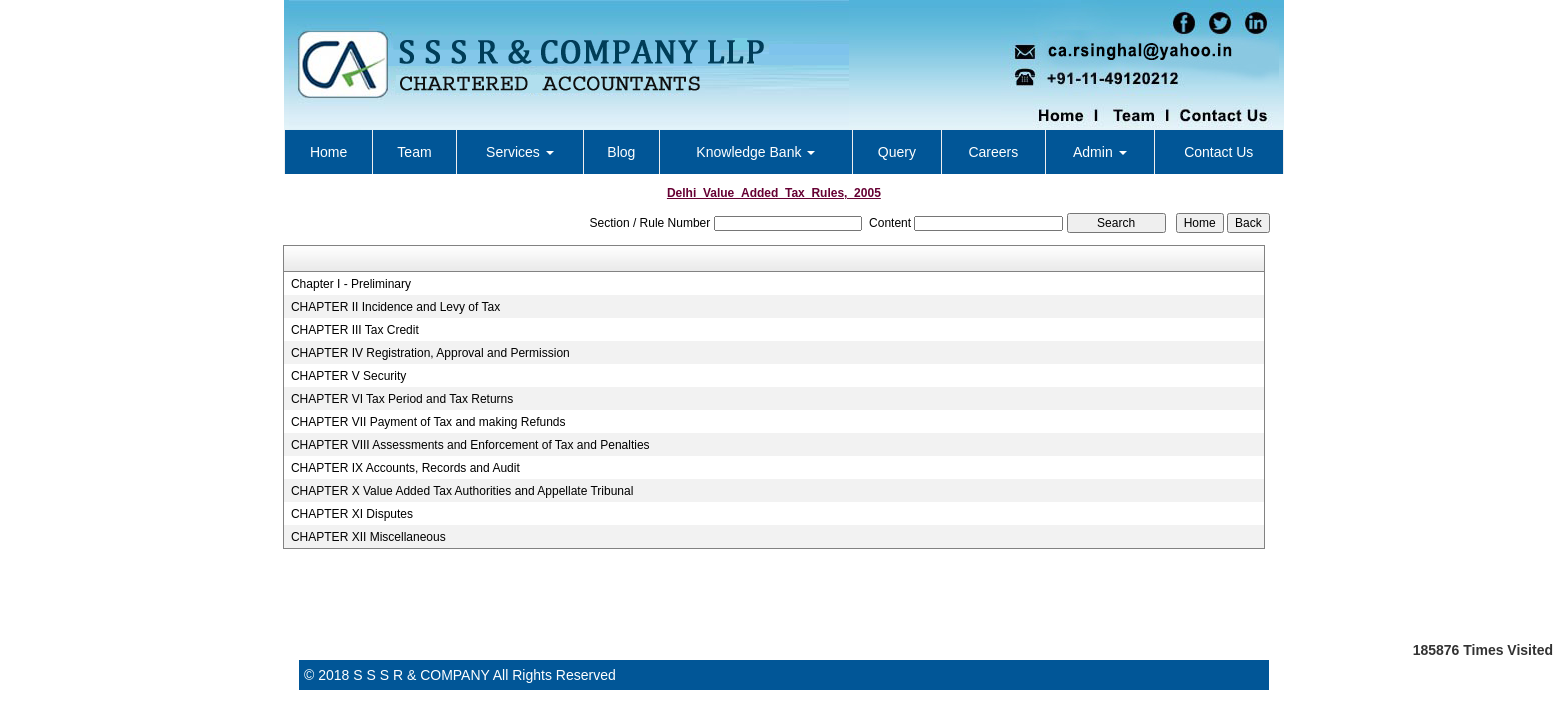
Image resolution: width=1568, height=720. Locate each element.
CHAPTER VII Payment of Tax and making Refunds (428, 422)
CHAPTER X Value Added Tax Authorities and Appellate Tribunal (462, 491)
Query (897, 152)
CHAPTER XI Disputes (352, 514)
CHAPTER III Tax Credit (355, 330)
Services (520, 152)
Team (414, 152)
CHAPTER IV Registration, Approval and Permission (430, 353)
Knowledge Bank (755, 152)
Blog (621, 152)
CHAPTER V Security (348, 376)
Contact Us (1218, 152)
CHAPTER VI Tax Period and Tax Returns (402, 399)
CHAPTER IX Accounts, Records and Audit (405, 468)
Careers (993, 152)
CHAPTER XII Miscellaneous (368, 537)
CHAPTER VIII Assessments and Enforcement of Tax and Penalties (470, 445)
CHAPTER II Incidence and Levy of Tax (395, 307)
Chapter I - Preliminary (351, 284)
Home (328, 152)
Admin (1100, 152)
